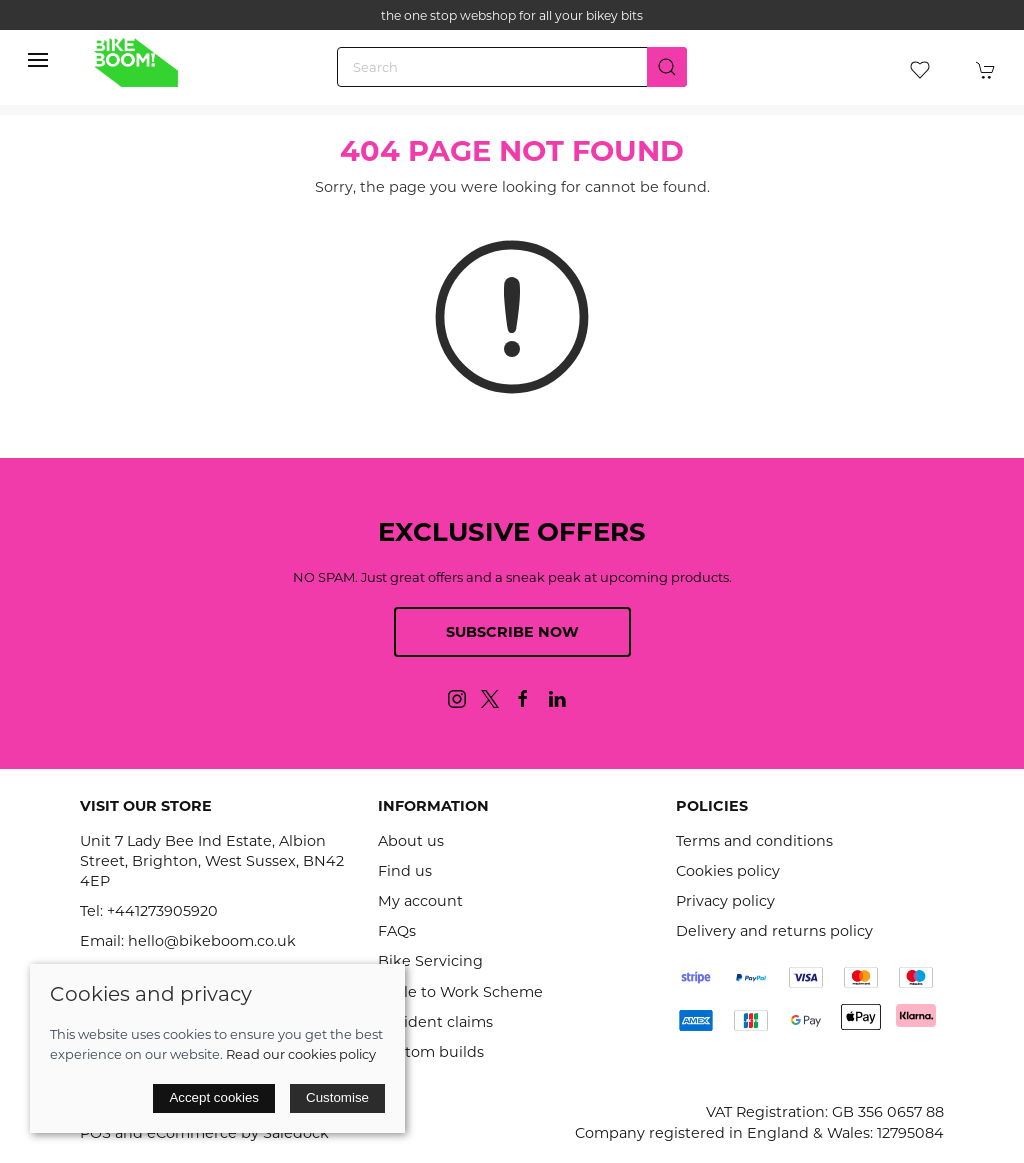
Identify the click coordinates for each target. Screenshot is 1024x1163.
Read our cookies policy (301, 1054)
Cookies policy (728, 871)
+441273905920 (162, 911)
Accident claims (435, 1022)
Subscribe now (512, 632)
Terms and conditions (754, 841)
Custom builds (431, 1052)
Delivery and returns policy (774, 931)
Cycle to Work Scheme (460, 992)
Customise (337, 1097)
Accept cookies (214, 1097)
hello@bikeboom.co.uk (212, 941)
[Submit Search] (667, 67)
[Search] (512, 67)
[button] (38, 60)
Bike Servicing (430, 961)
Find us (405, 871)
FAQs (397, 931)
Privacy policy (725, 901)
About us (411, 841)
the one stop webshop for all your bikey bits (512, 15)
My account (420, 901)
